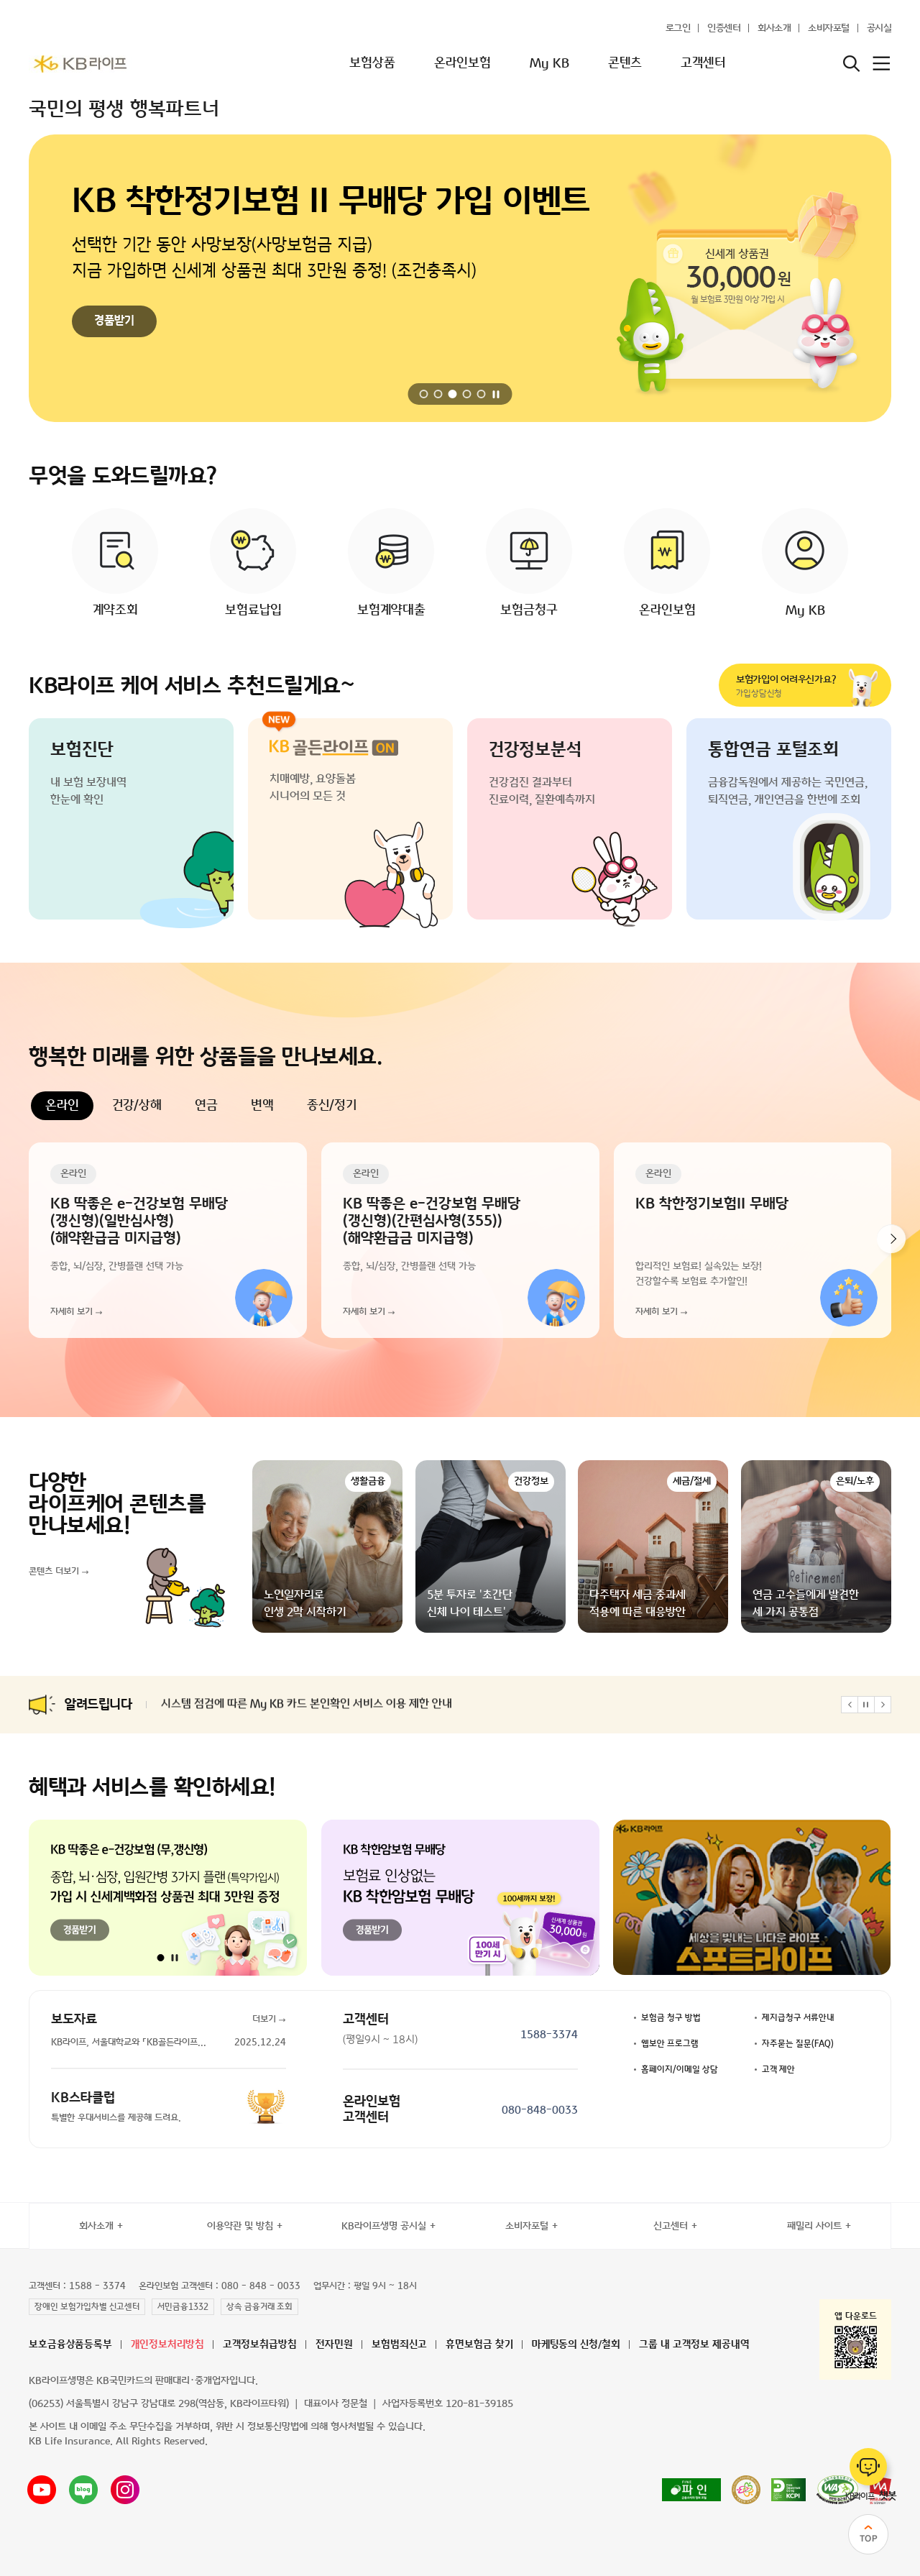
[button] (424, 394)
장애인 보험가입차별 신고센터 (86, 2307)
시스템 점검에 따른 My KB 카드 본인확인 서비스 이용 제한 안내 (306, 1704)
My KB (549, 63)
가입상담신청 (792, 685)
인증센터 (723, 28)
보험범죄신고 (399, 2345)
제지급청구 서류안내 (798, 2018)
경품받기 (114, 321)
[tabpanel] (460, 1240)
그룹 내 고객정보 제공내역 (694, 2345)
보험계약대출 (391, 610)
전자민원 (334, 2345)
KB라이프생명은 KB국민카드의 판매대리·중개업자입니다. (143, 2381)
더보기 (264, 2019)
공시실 (879, 28)
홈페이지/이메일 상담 (679, 2070)
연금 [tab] (206, 1106)
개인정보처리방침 (167, 2345)
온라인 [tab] (62, 1106)
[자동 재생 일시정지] (496, 394)
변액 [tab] (262, 1106)
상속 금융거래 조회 (259, 2307)
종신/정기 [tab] (331, 1106)
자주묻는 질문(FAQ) (798, 2044)
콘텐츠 (625, 63)
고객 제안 (778, 2070)
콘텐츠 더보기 (54, 1571)
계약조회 (115, 610)
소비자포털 (829, 28)
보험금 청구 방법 (671, 2018)
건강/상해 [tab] (137, 1106)
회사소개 (774, 28)
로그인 (678, 28)
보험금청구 (529, 610)
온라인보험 (462, 63)
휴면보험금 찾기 (479, 2345)
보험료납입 (253, 610)
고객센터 (703, 63)
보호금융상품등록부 (70, 2345)
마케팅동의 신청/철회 (576, 2345)
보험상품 (372, 63)
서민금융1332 (182, 2307)
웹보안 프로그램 (669, 2044)
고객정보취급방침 (260, 2345)
